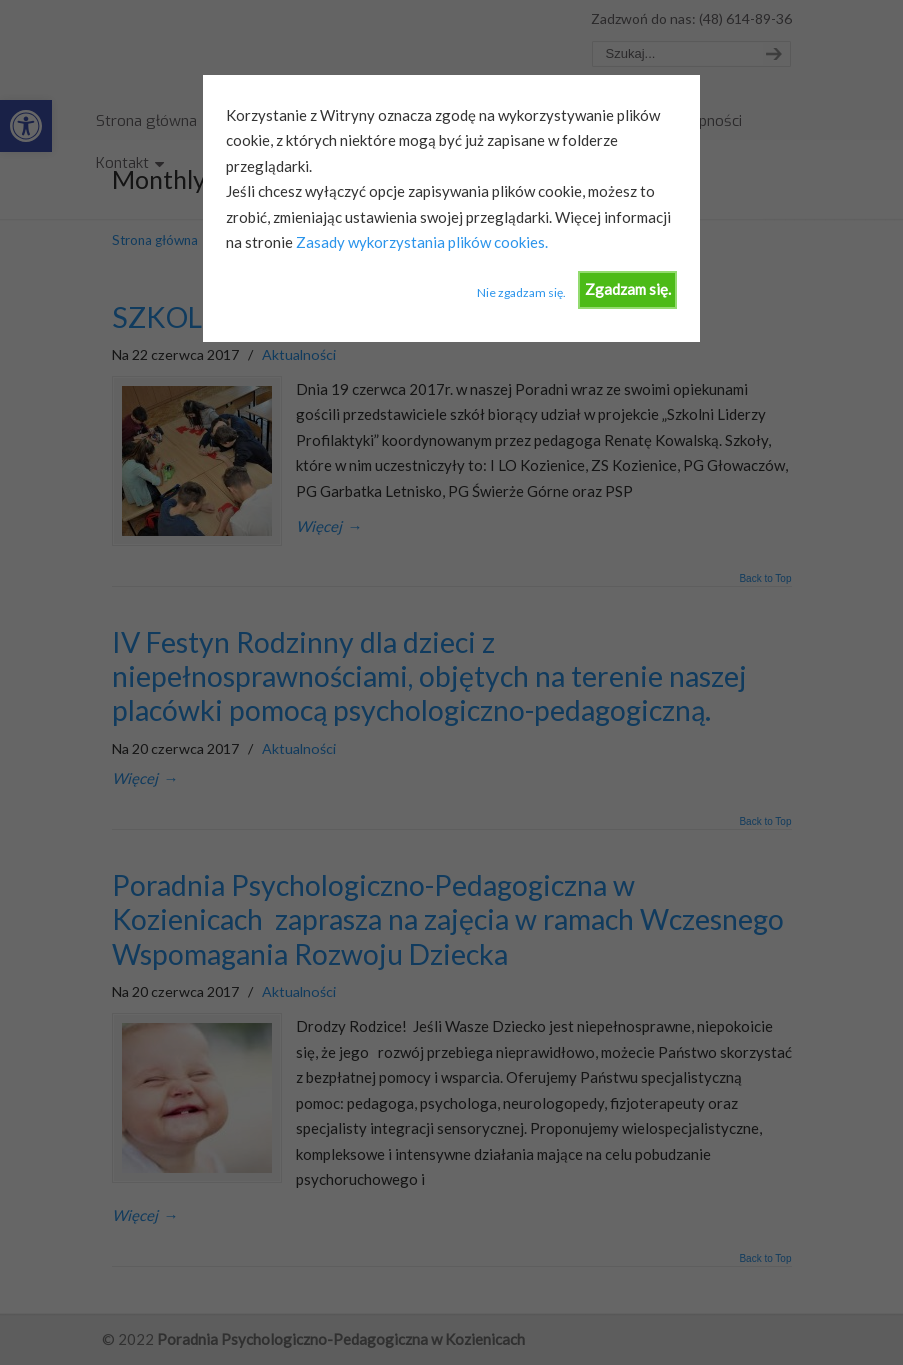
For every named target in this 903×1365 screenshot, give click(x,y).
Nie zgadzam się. (521, 292)
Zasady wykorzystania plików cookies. (420, 242)
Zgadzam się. (628, 289)
